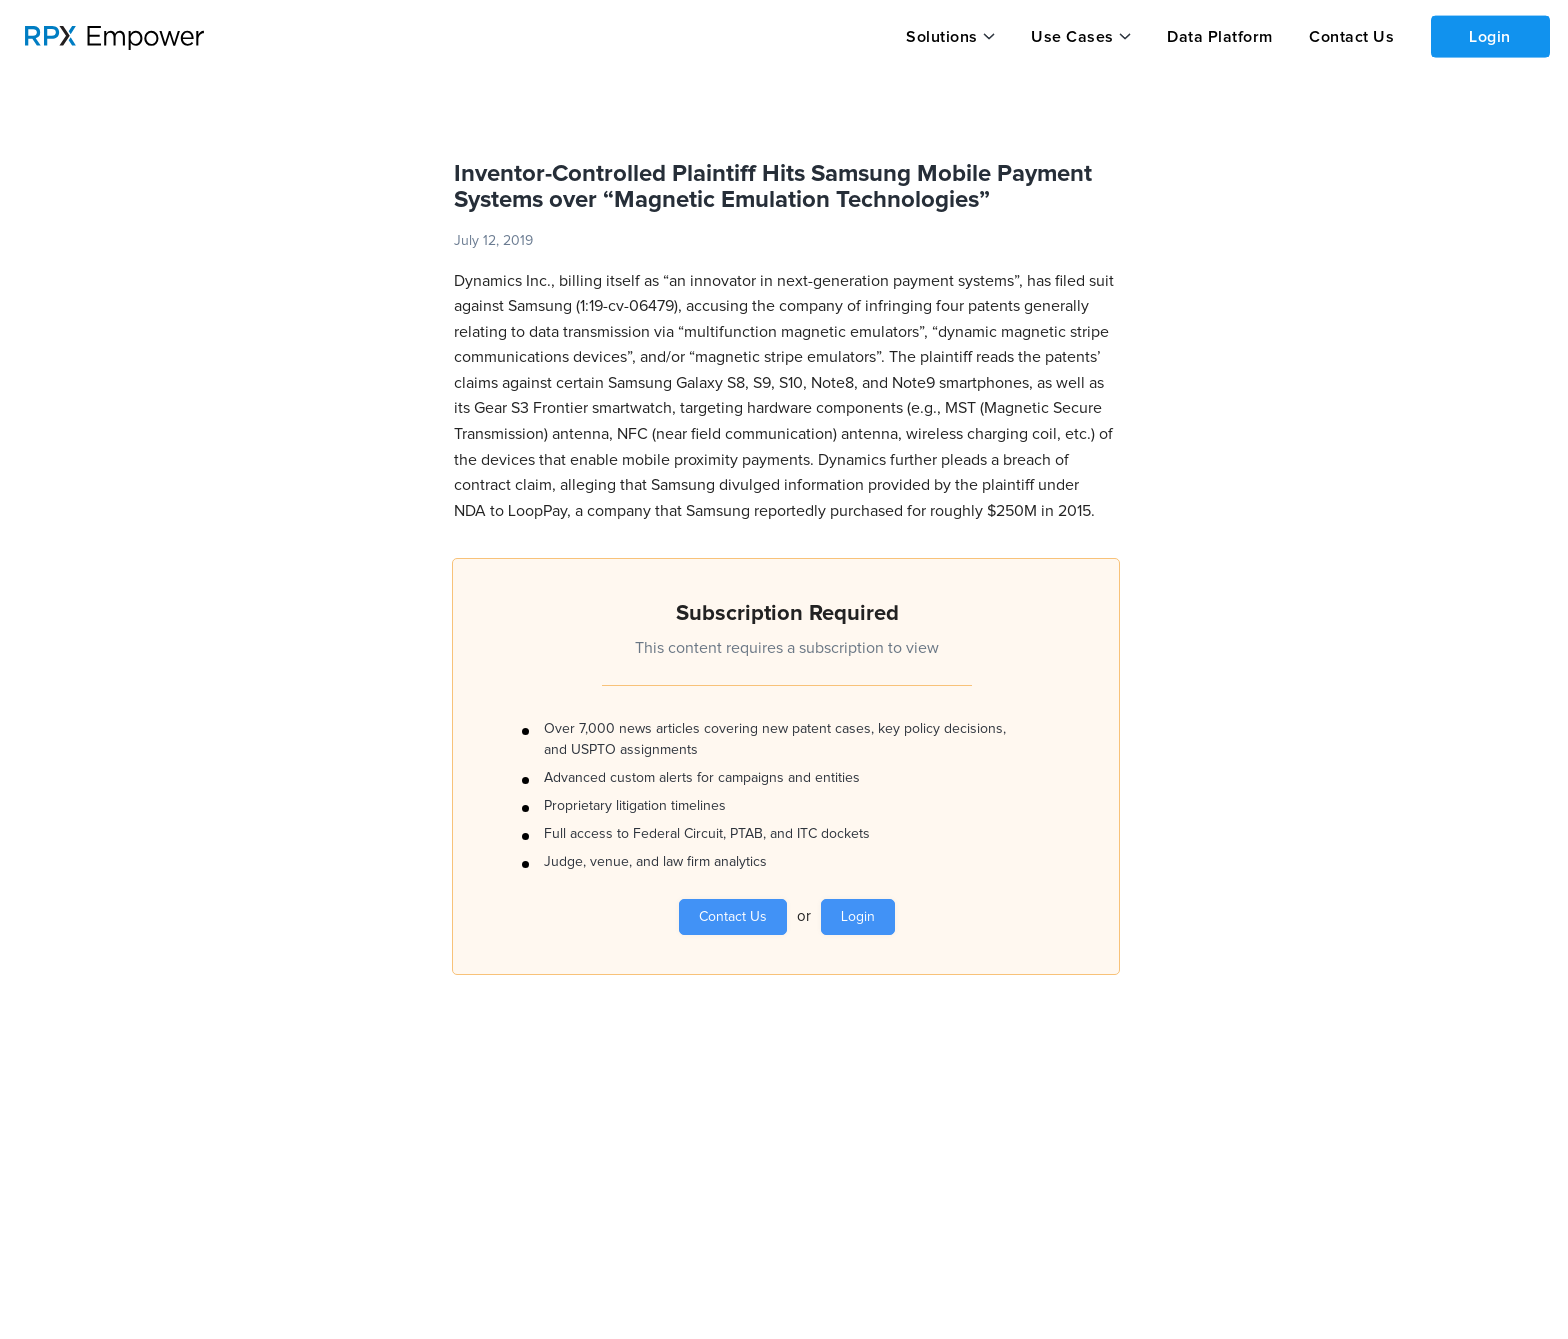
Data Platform (1218, 37)
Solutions (942, 37)
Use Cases (1071, 37)
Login (1489, 36)
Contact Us (1348, 37)
